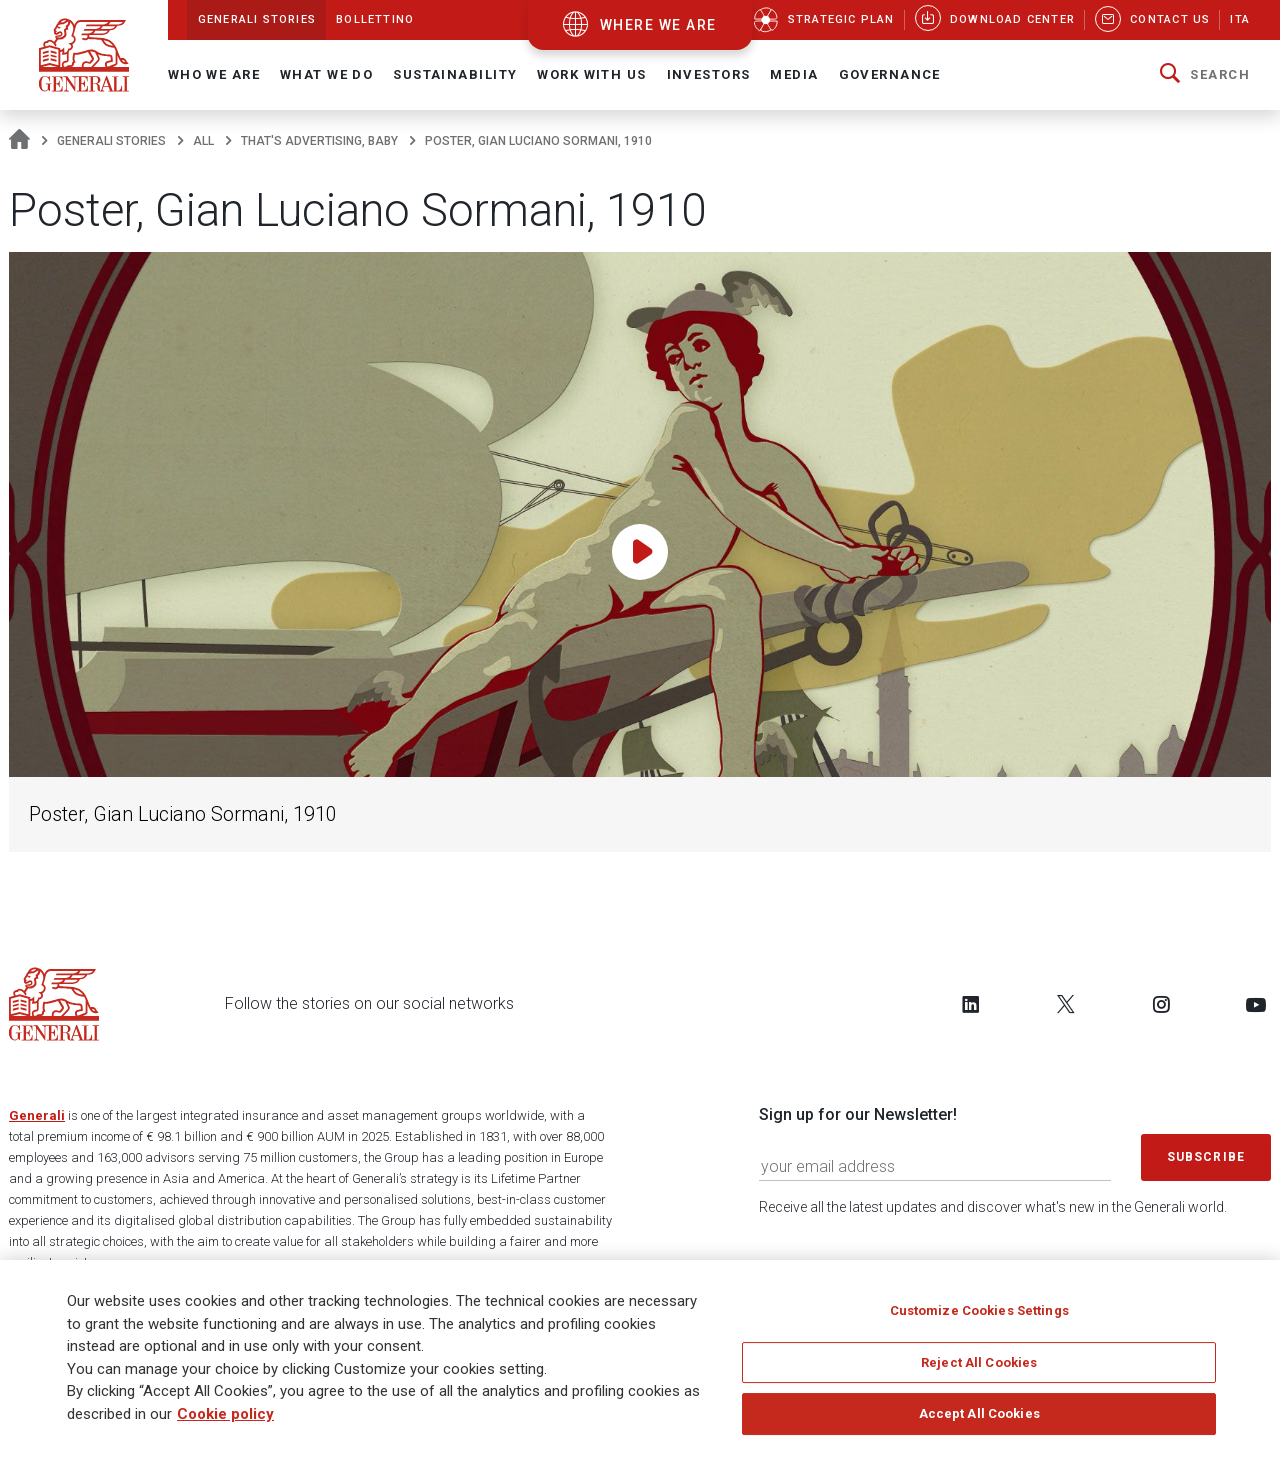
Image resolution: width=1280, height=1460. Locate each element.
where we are (658, 25)
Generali (37, 1115)
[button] (1205, 75)
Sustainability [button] (455, 74)
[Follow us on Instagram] (1161, 1004)
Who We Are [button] (214, 74)
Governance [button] (890, 74)
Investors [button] (709, 74)
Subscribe (1206, 1157)
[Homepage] (19, 141)
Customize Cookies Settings (979, 1317)
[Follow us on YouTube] (1256, 1004)
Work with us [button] (591, 74)
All (203, 141)
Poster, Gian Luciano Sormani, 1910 (183, 814)
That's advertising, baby (319, 141)
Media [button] (794, 74)
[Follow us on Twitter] (1066, 1004)
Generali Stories (111, 141)
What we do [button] (326, 74)
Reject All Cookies (979, 1369)
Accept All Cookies (979, 1420)
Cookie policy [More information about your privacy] (225, 1421)
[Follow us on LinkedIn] (971, 1004)
